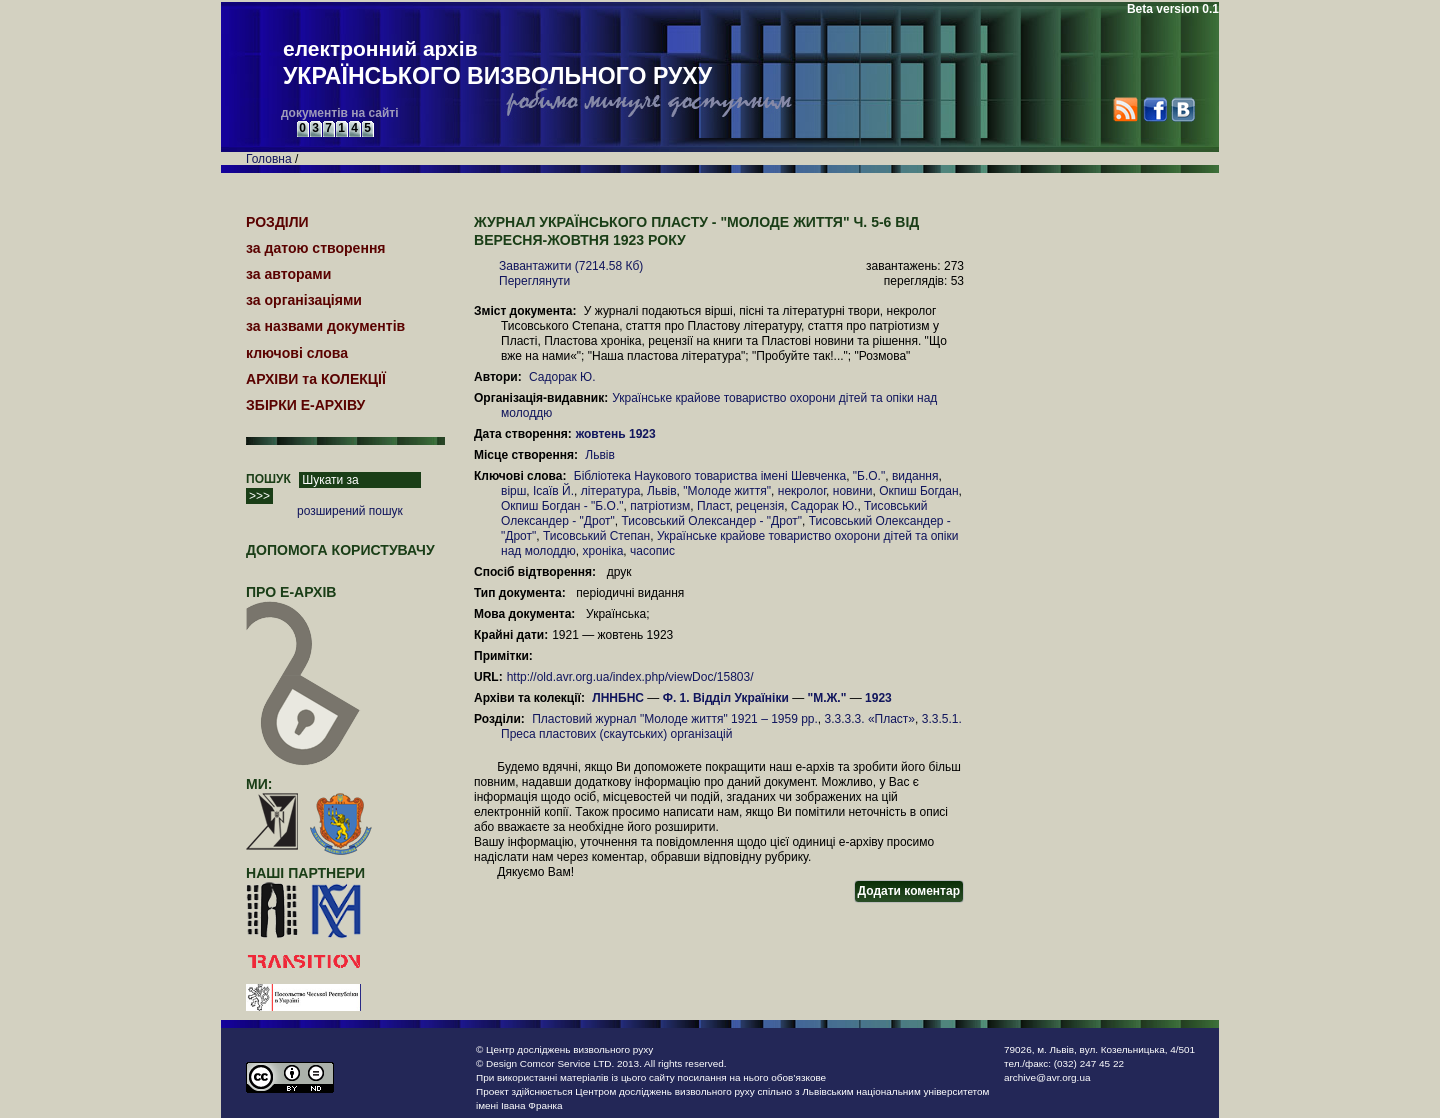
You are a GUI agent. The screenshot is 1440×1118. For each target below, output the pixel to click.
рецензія (760, 506)
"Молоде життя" (727, 491)
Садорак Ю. (562, 377)
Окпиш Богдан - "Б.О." (562, 506)
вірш (513, 491)
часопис (652, 551)
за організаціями (304, 300)
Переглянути (534, 281)
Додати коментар (909, 891)
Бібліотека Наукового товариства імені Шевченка (710, 476)
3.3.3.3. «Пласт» (870, 719)
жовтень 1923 (617, 434)
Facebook (1154, 109)
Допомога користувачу (340, 550)
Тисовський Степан (596, 536)
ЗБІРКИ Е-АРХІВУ (305, 405)
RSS (1125, 109)
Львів (600, 455)
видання (915, 476)
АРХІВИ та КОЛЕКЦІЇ (316, 379)
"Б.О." (869, 476)
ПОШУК (268, 479)
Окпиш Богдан (918, 491)
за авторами (288, 274)
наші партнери (305, 873)
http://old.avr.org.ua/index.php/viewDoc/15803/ (630, 677)
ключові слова (297, 353)
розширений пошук (350, 511)
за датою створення (316, 248)
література (611, 491)
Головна (269, 159)
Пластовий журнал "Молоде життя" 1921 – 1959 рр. (675, 719)
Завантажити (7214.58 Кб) (571, 266)
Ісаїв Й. (553, 491)
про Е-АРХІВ (303, 601)
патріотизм (660, 506)
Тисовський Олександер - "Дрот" (711, 521)
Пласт (713, 506)
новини (853, 491)
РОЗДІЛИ (277, 222)
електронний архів (497, 64)
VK (1182, 109)
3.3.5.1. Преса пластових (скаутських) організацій (731, 726)
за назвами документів (325, 326)
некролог (802, 491)
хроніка (603, 551)
